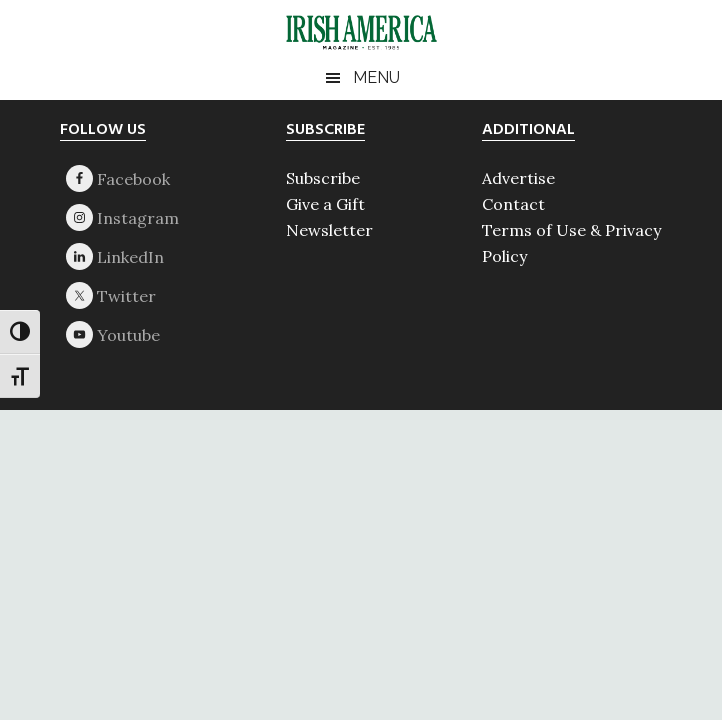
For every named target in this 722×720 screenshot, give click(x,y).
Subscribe (323, 178)
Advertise (518, 178)
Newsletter (329, 230)
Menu (376, 77)
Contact (513, 204)
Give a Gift (325, 204)
